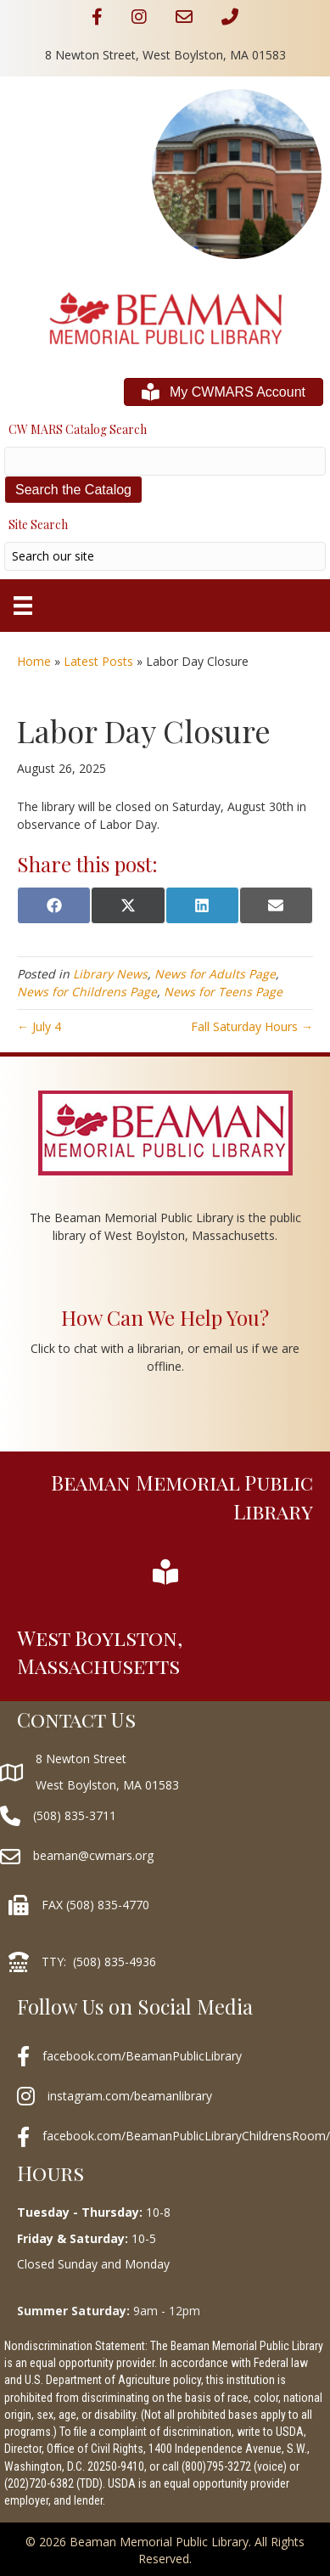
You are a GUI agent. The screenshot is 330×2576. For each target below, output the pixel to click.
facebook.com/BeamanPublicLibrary (142, 2056)
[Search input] (165, 556)
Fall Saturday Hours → (252, 1026)
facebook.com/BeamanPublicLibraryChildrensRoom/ (186, 2136)
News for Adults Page (215, 974)
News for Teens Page (223, 992)
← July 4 (39, 1026)
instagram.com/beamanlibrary (130, 2096)
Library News (110, 974)
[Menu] (22, 605)
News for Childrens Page (87, 992)
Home (34, 661)
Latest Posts (98, 661)
